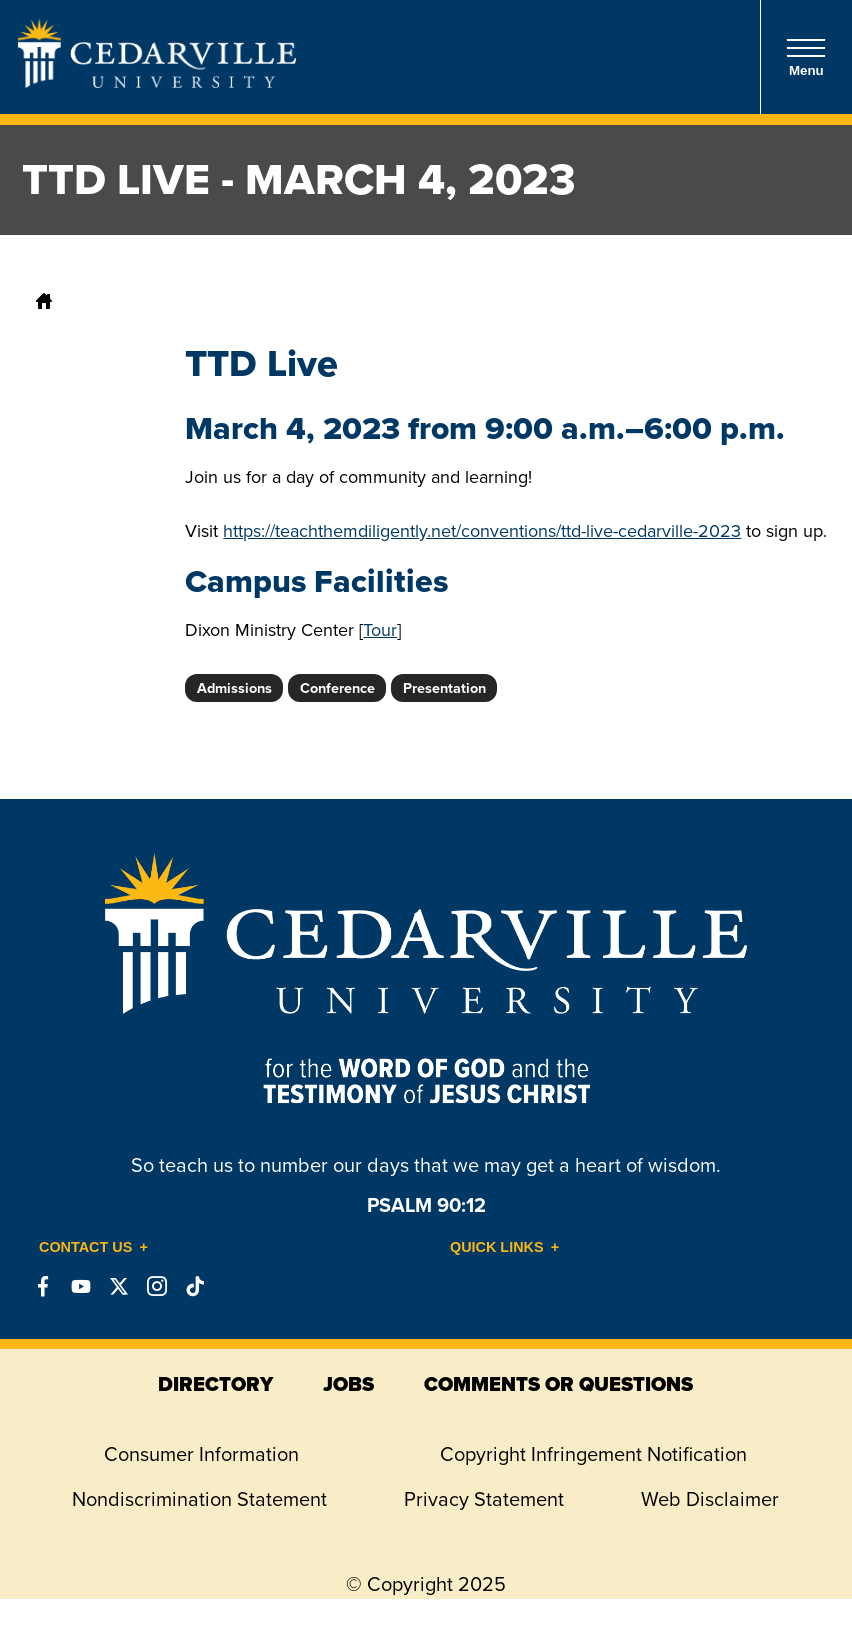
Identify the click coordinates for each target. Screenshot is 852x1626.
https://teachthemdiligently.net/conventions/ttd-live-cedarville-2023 (482, 531)
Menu (806, 57)
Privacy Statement (484, 1499)
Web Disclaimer (710, 1499)
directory (215, 1384)
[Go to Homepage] (157, 82)
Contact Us (85, 1247)
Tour (380, 630)
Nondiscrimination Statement (199, 1499)
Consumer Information (201, 1454)
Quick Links (497, 1247)
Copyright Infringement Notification (593, 1454)
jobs (348, 1384)
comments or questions (558, 1384)
